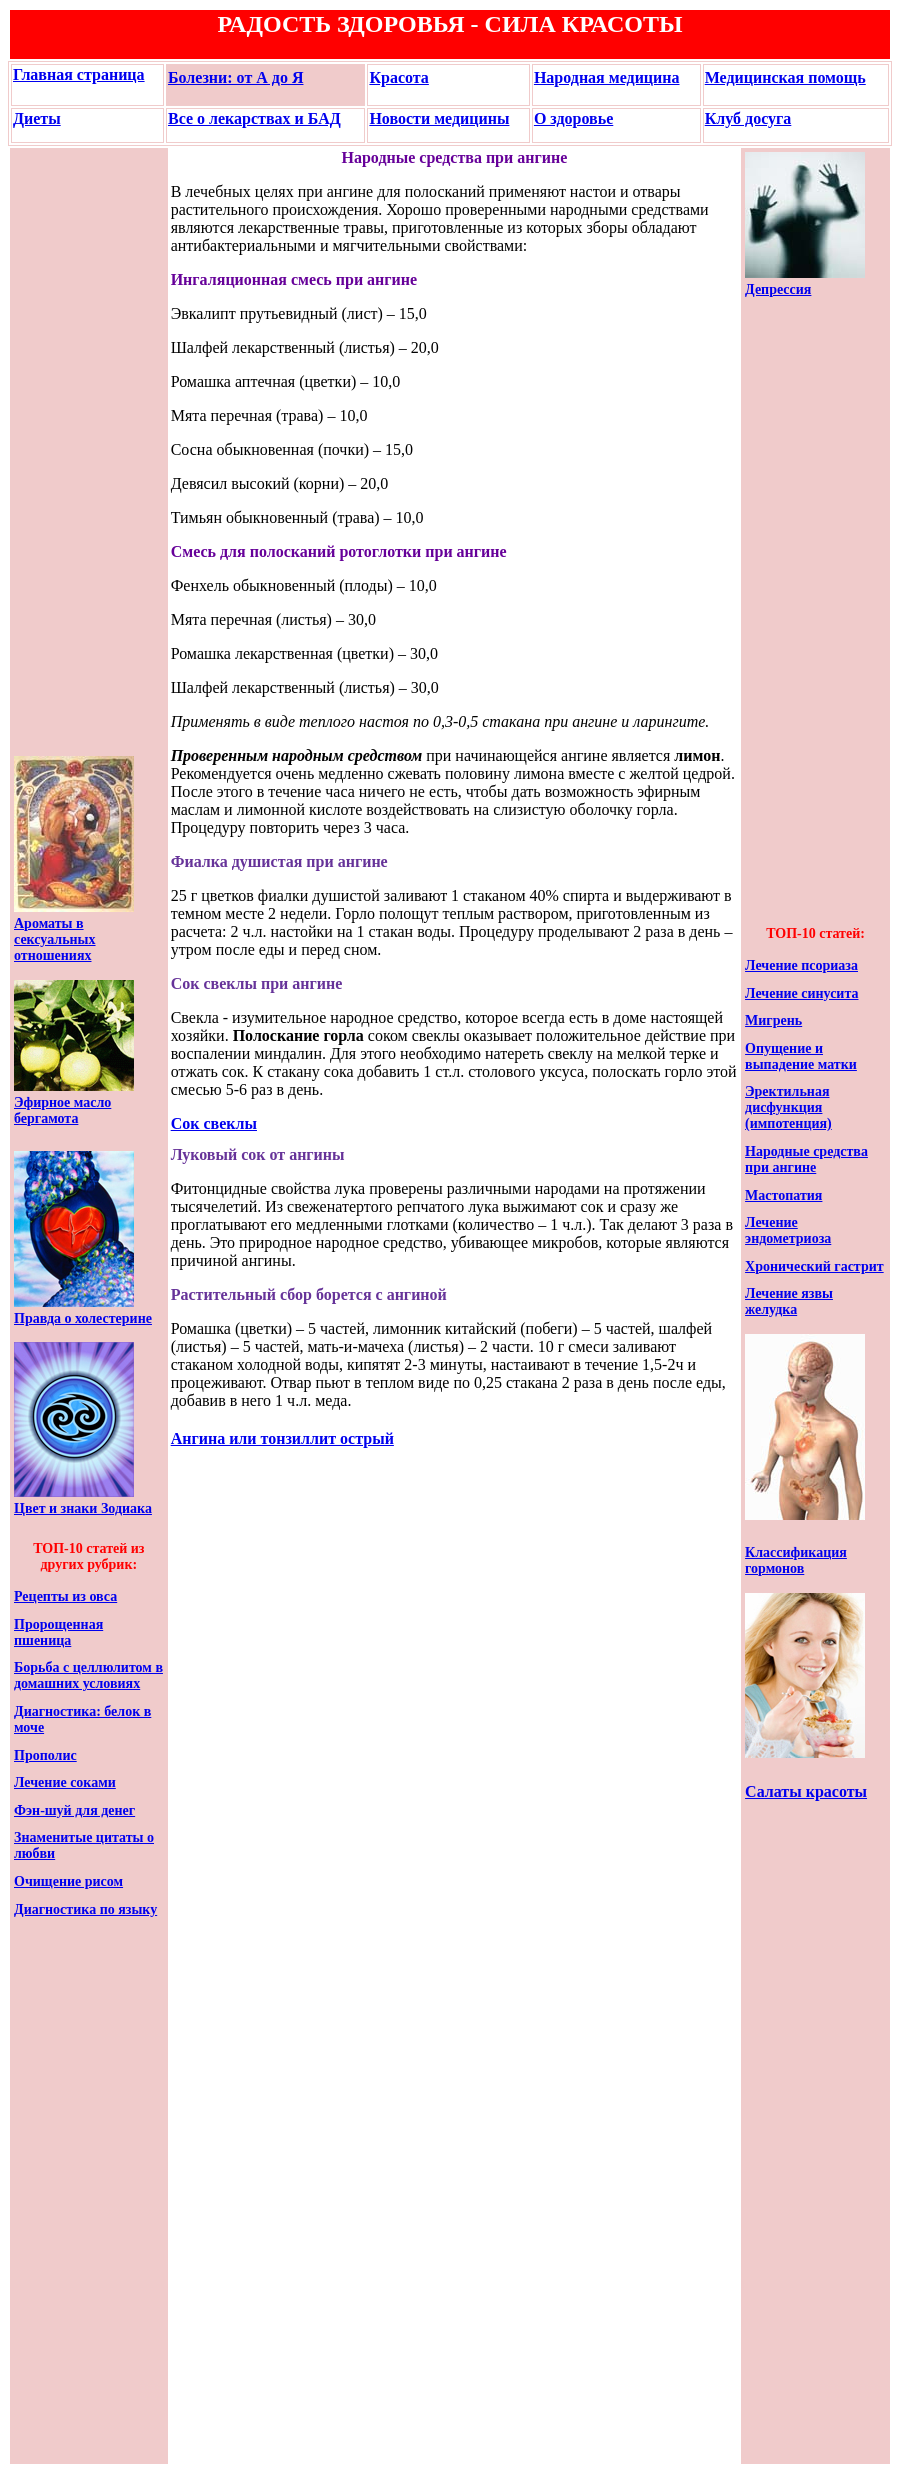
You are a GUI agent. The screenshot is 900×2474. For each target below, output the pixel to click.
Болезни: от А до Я (236, 77)
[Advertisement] (74, 452)
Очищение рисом (68, 1881)
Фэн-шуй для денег (74, 1810)
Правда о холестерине (83, 1318)
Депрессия (778, 289)
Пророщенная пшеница (58, 1632)
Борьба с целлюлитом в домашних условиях (88, 1675)
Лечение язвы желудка (789, 1301)
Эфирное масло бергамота (62, 1110)
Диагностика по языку (85, 1909)
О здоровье (573, 118)
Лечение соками (65, 1782)
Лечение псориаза (801, 965)
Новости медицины (439, 118)
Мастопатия (783, 1195)
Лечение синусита (801, 993)
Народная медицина (607, 77)
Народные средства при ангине (806, 1159)
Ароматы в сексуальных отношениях (55, 939)
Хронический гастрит (814, 1266)
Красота (398, 77)
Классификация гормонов (796, 1560)
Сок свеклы (214, 1123)
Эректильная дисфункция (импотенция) (788, 1107)
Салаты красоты (806, 1791)
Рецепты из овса (65, 1596)
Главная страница (79, 74)
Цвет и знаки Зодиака (83, 1508)
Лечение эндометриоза (788, 1230)
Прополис (45, 1755)
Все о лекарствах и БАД (254, 118)
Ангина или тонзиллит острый (282, 1438)
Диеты (37, 118)
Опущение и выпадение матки (801, 1056)
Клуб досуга (748, 118)
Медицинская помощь (785, 77)
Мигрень (773, 1020)
